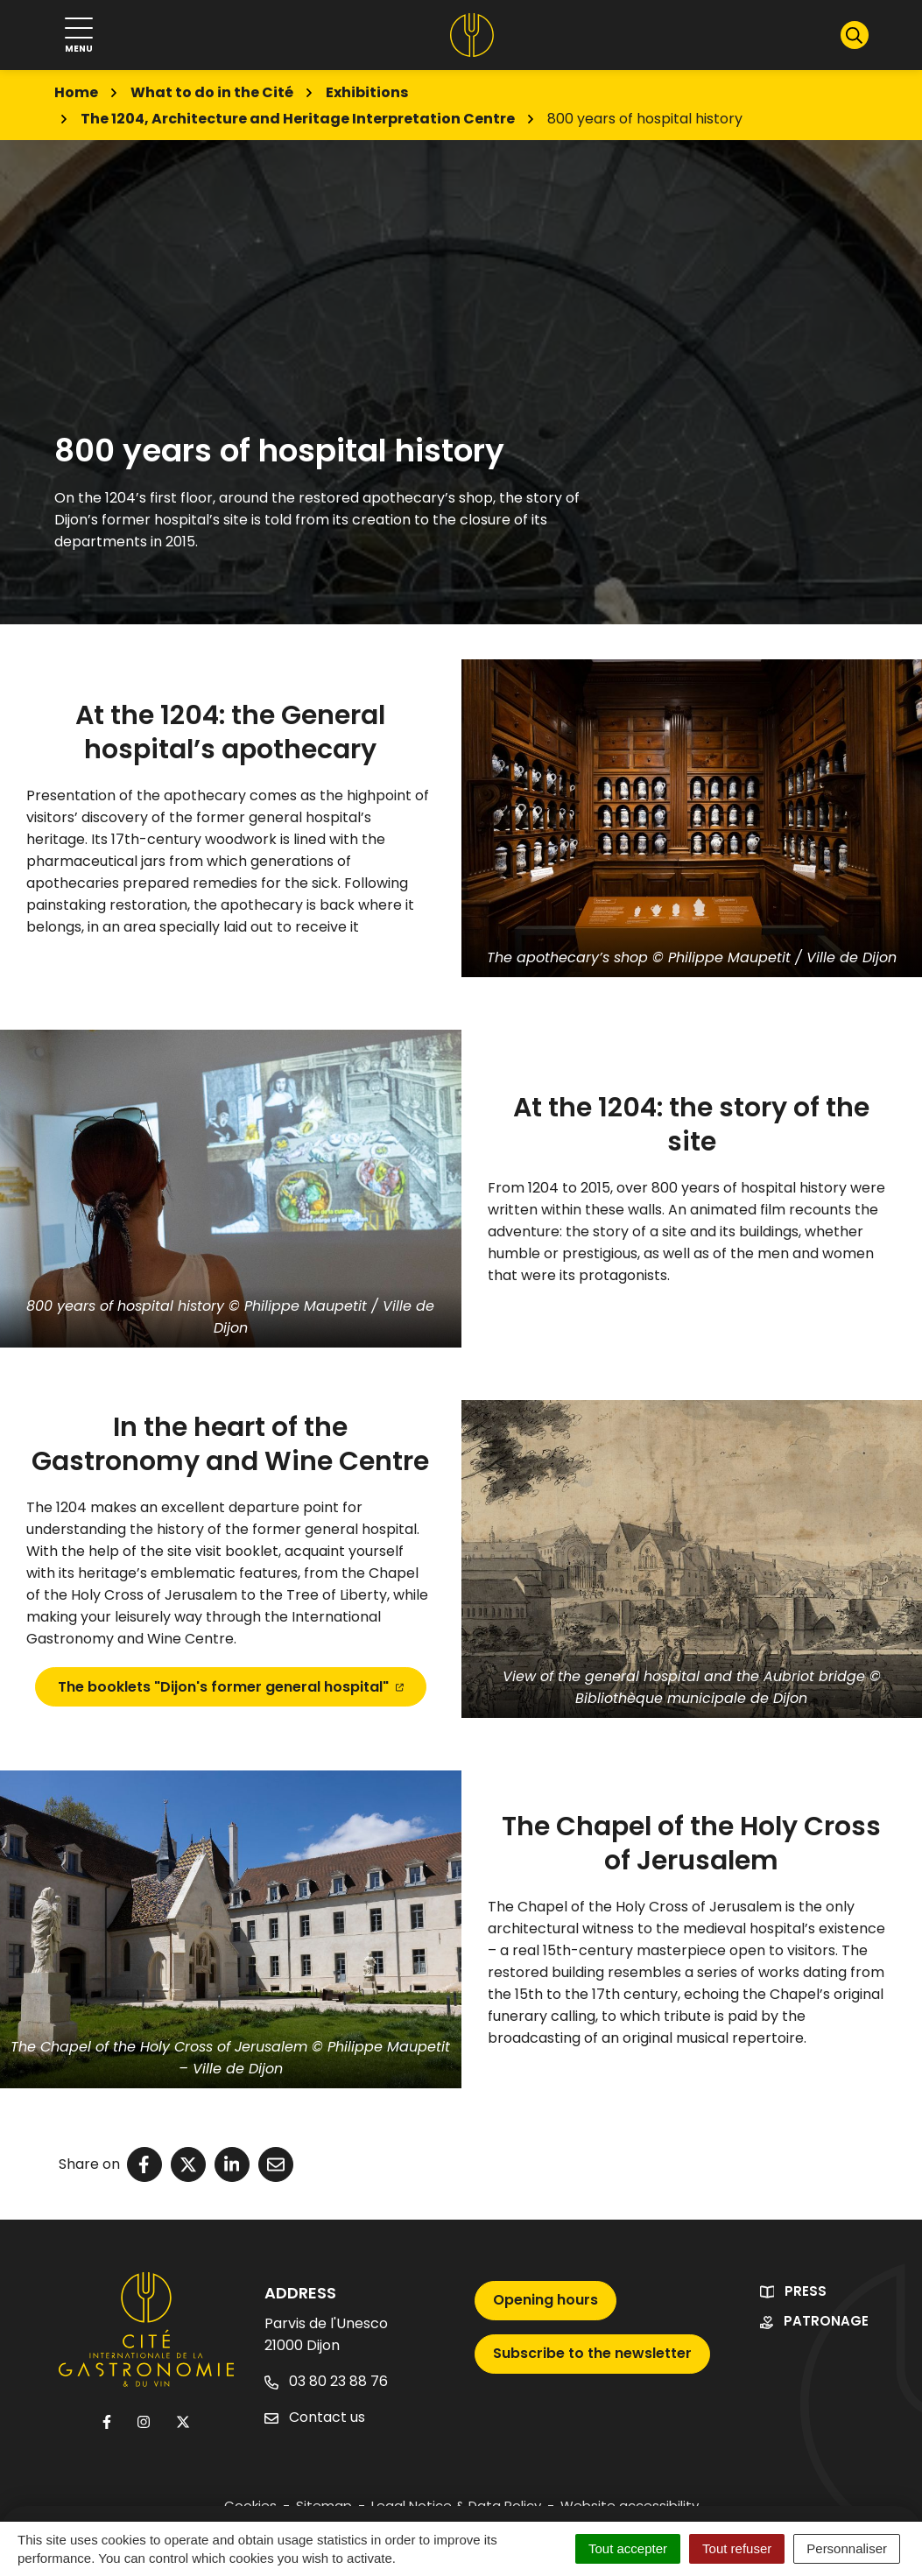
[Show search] (855, 35)
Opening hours (545, 2300)
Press (806, 2291)
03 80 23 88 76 (326, 2381)
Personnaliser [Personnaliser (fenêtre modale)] (846, 2548)
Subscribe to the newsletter (592, 2353)
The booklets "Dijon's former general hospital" (231, 1687)
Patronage (826, 2321)
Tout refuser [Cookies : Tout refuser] (736, 2548)
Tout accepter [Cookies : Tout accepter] (627, 2548)
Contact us (314, 2417)
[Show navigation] (78, 35)
